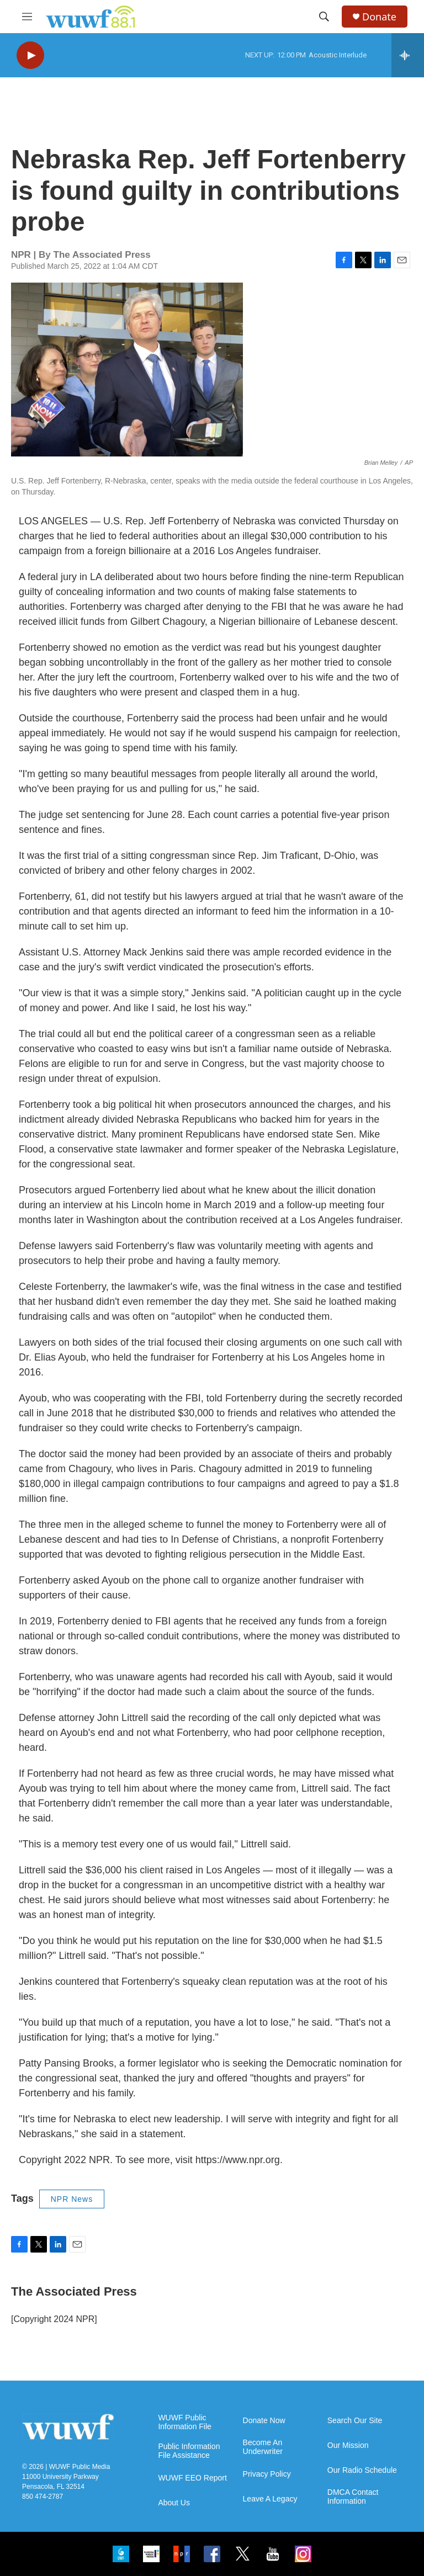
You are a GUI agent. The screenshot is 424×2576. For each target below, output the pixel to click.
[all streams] (407, 55)
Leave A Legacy (270, 2499)
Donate (379, 17)
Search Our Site (355, 2420)
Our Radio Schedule (362, 2470)
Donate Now (264, 2420)
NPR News (72, 2199)
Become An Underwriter (263, 2447)
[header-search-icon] (324, 17)
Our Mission (348, 2445)
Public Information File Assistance (189, 2451)
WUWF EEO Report (192, 2478)
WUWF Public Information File (184, 2422)
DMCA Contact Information (353, 2496)
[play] (30, 55)
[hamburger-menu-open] (27, 17)
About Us (174, 2503)
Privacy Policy (267, 2474)
